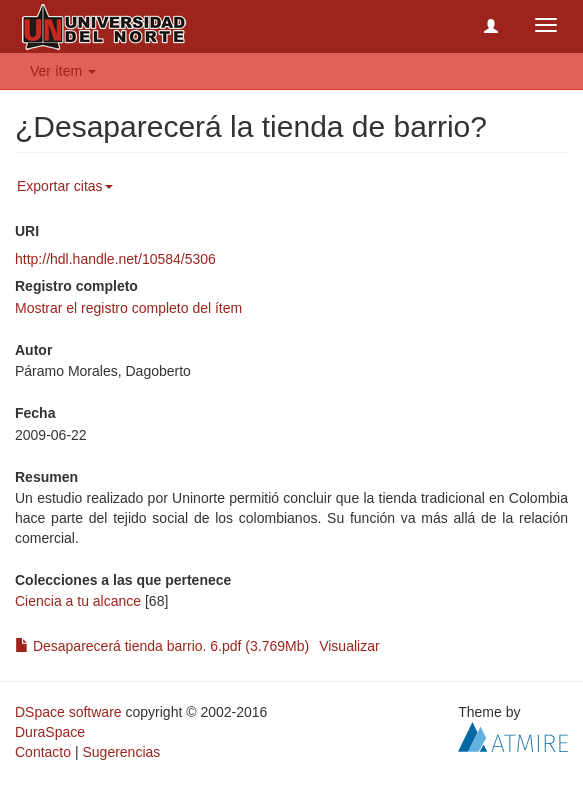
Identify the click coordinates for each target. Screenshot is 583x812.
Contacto (43, 752)
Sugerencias (121, 752)
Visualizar (349, 646)
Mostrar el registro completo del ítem (128, 308)
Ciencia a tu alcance (78, 601)
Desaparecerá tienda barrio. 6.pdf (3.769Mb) (162, 646)
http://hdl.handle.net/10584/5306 (115, 259)
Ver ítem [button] (63, 71)
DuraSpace (50, 732)
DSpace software (68, 712)
